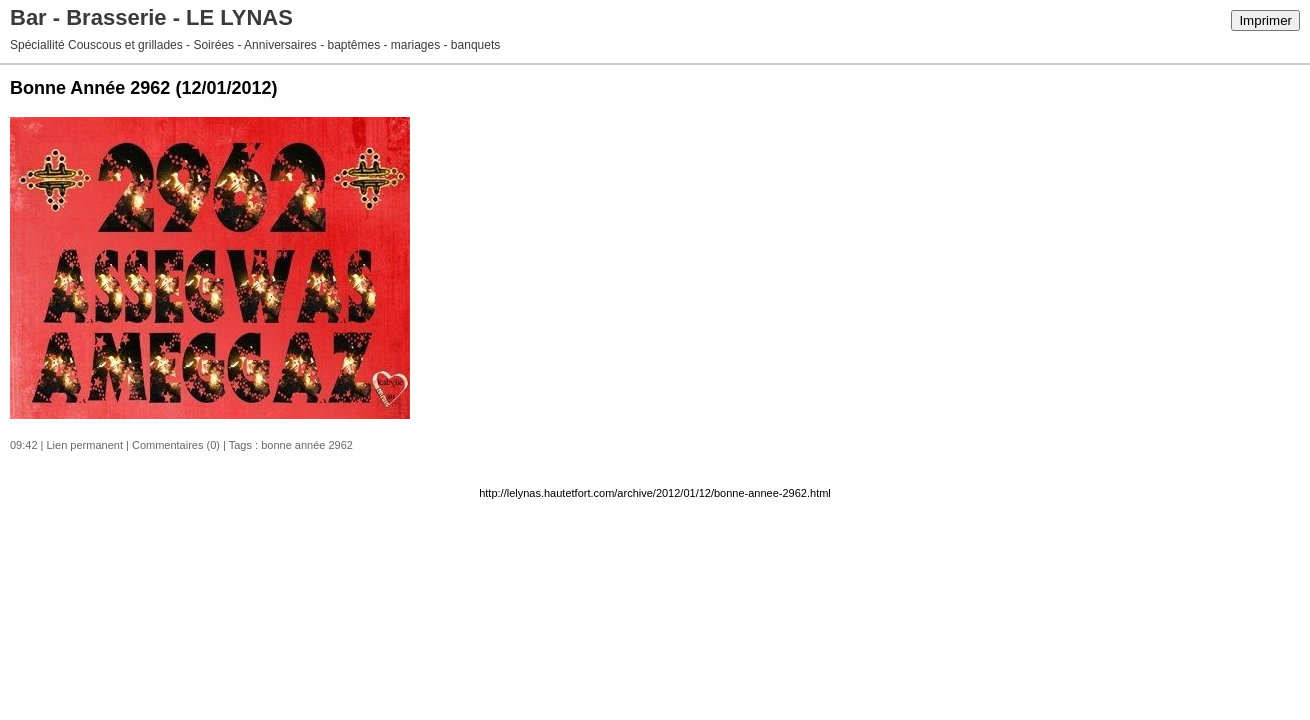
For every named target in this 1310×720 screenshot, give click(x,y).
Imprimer (1265, 20)
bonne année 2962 (307, 445)
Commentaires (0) (176, 445)
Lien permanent (85, 445)
